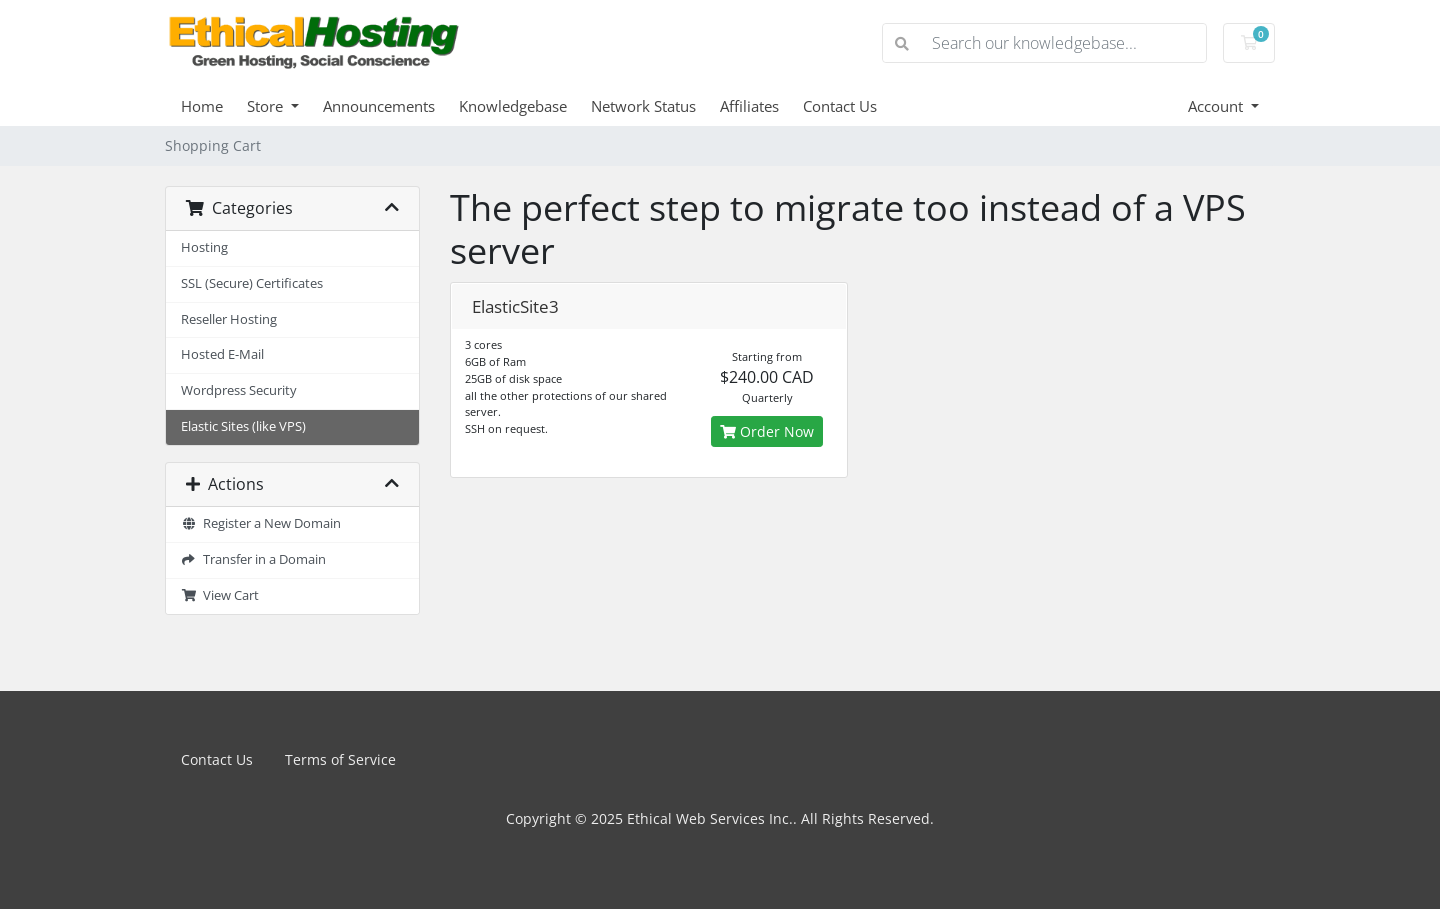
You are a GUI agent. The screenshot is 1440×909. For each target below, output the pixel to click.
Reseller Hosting (229, 319)
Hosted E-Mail (222, 354)
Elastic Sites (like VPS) (243, 426)
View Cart (220, 595)
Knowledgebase (513, 106)
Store (267, 106)
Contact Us (840, 106)
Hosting (204, 247)
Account (1217, 106)
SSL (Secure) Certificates (252, 283)
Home (202, 106)
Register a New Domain (261, 523)
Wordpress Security (239, 390)
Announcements (379, 106)
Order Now (767, 431)
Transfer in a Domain (253, 559)
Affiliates (749, 106)
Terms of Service (340, 759)
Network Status (643, 106)
